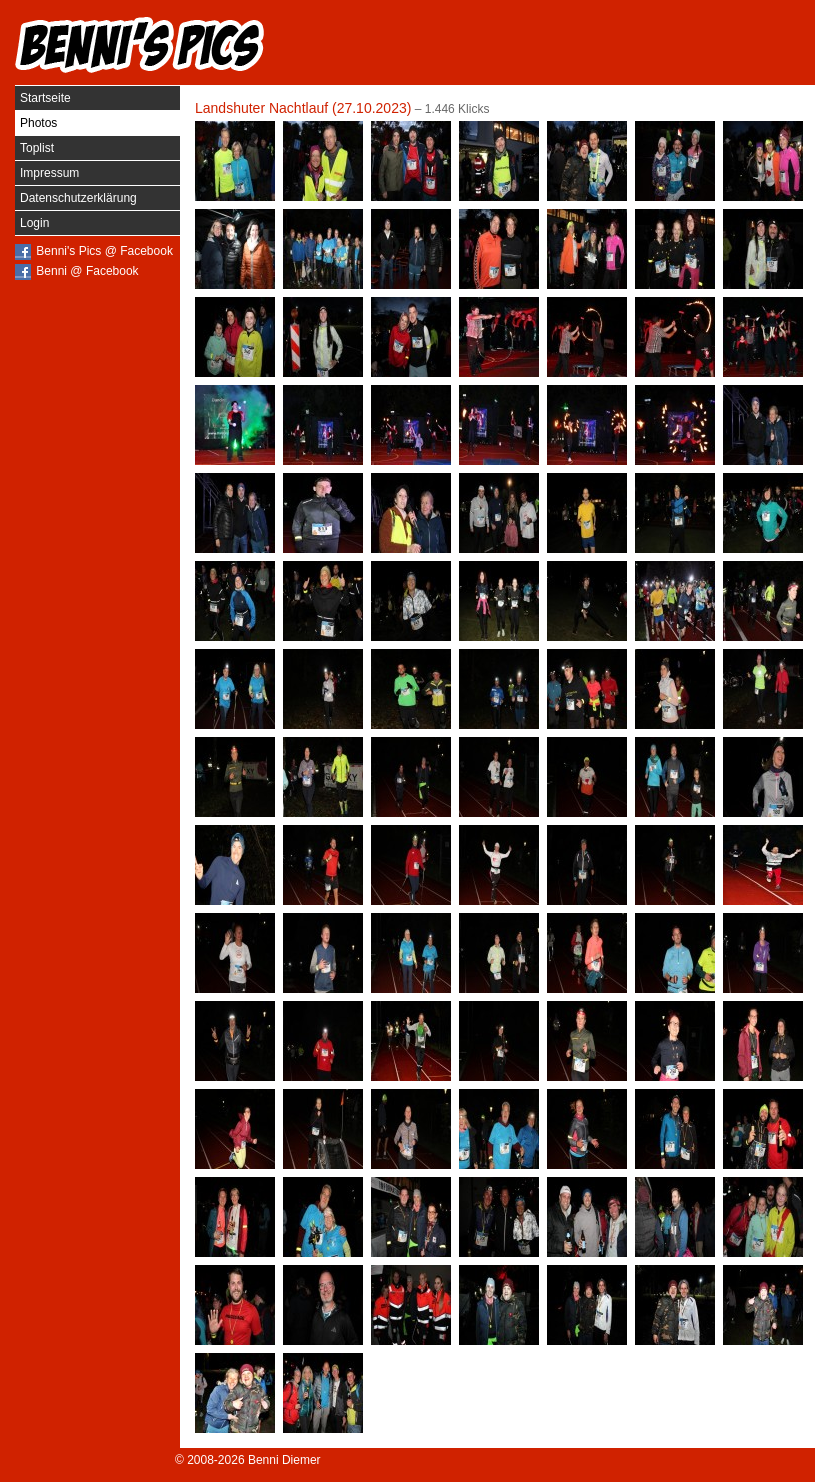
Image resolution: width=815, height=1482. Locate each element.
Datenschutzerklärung (78, 198)
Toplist (37, 148)
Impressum (49, 173)
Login (34, 223)
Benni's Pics (140, 45)
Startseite (45, 98)
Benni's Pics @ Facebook (104, 251)
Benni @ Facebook (87, 271)
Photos (38, 123)
